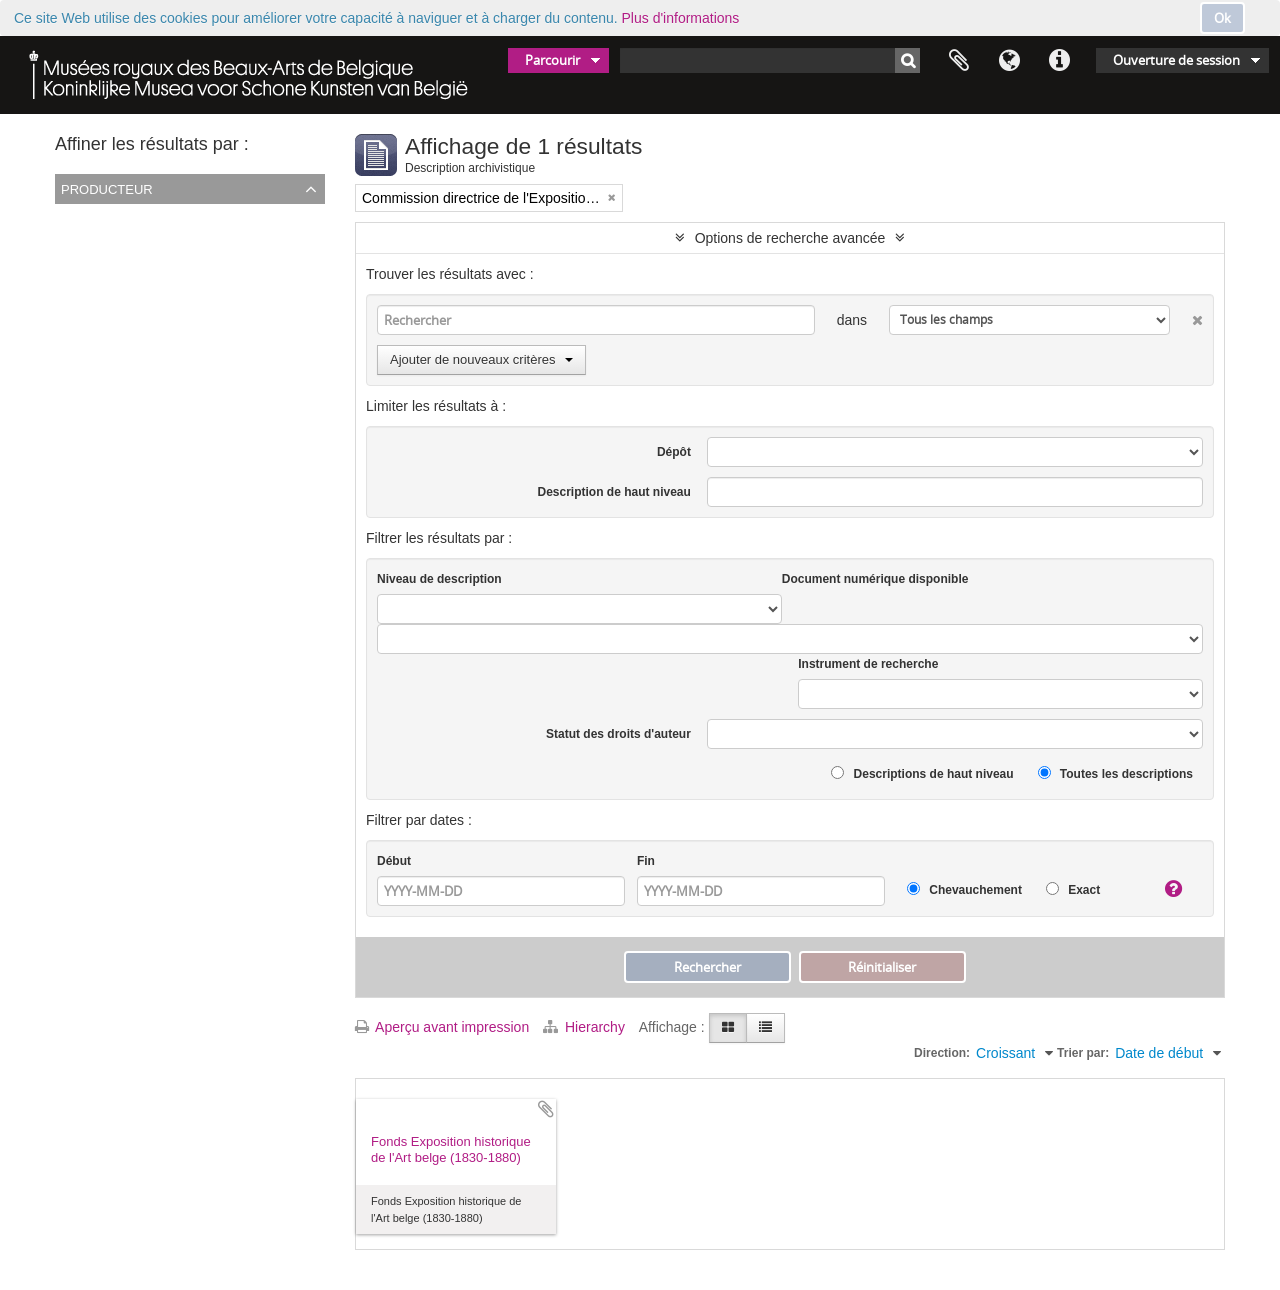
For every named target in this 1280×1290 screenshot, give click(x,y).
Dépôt (674, 452)
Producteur (107, 188)
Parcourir (552, 60)
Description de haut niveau (614, 492)
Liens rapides (1059, 61)
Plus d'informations (681, 18)
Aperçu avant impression (442, 1027)
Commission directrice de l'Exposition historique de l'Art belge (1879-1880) (289, 243)
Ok (1222, 18)
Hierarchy (586, 1027)
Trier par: (1083, 1053)
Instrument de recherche (868, 664)
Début (394, 861)
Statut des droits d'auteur (618, 734)
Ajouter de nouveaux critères (481, 359)
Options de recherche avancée (790, 238)
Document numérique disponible (875, 579)
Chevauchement (964, 889)
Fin (646, 861)
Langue (1009, 61)
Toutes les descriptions (1115, 773)
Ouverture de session (1176, 60)
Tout (72, 217)
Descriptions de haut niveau (922, 773)
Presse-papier (959, 61)
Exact (1073, 889)
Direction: (942, 1053)
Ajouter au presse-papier (546, 1109)
